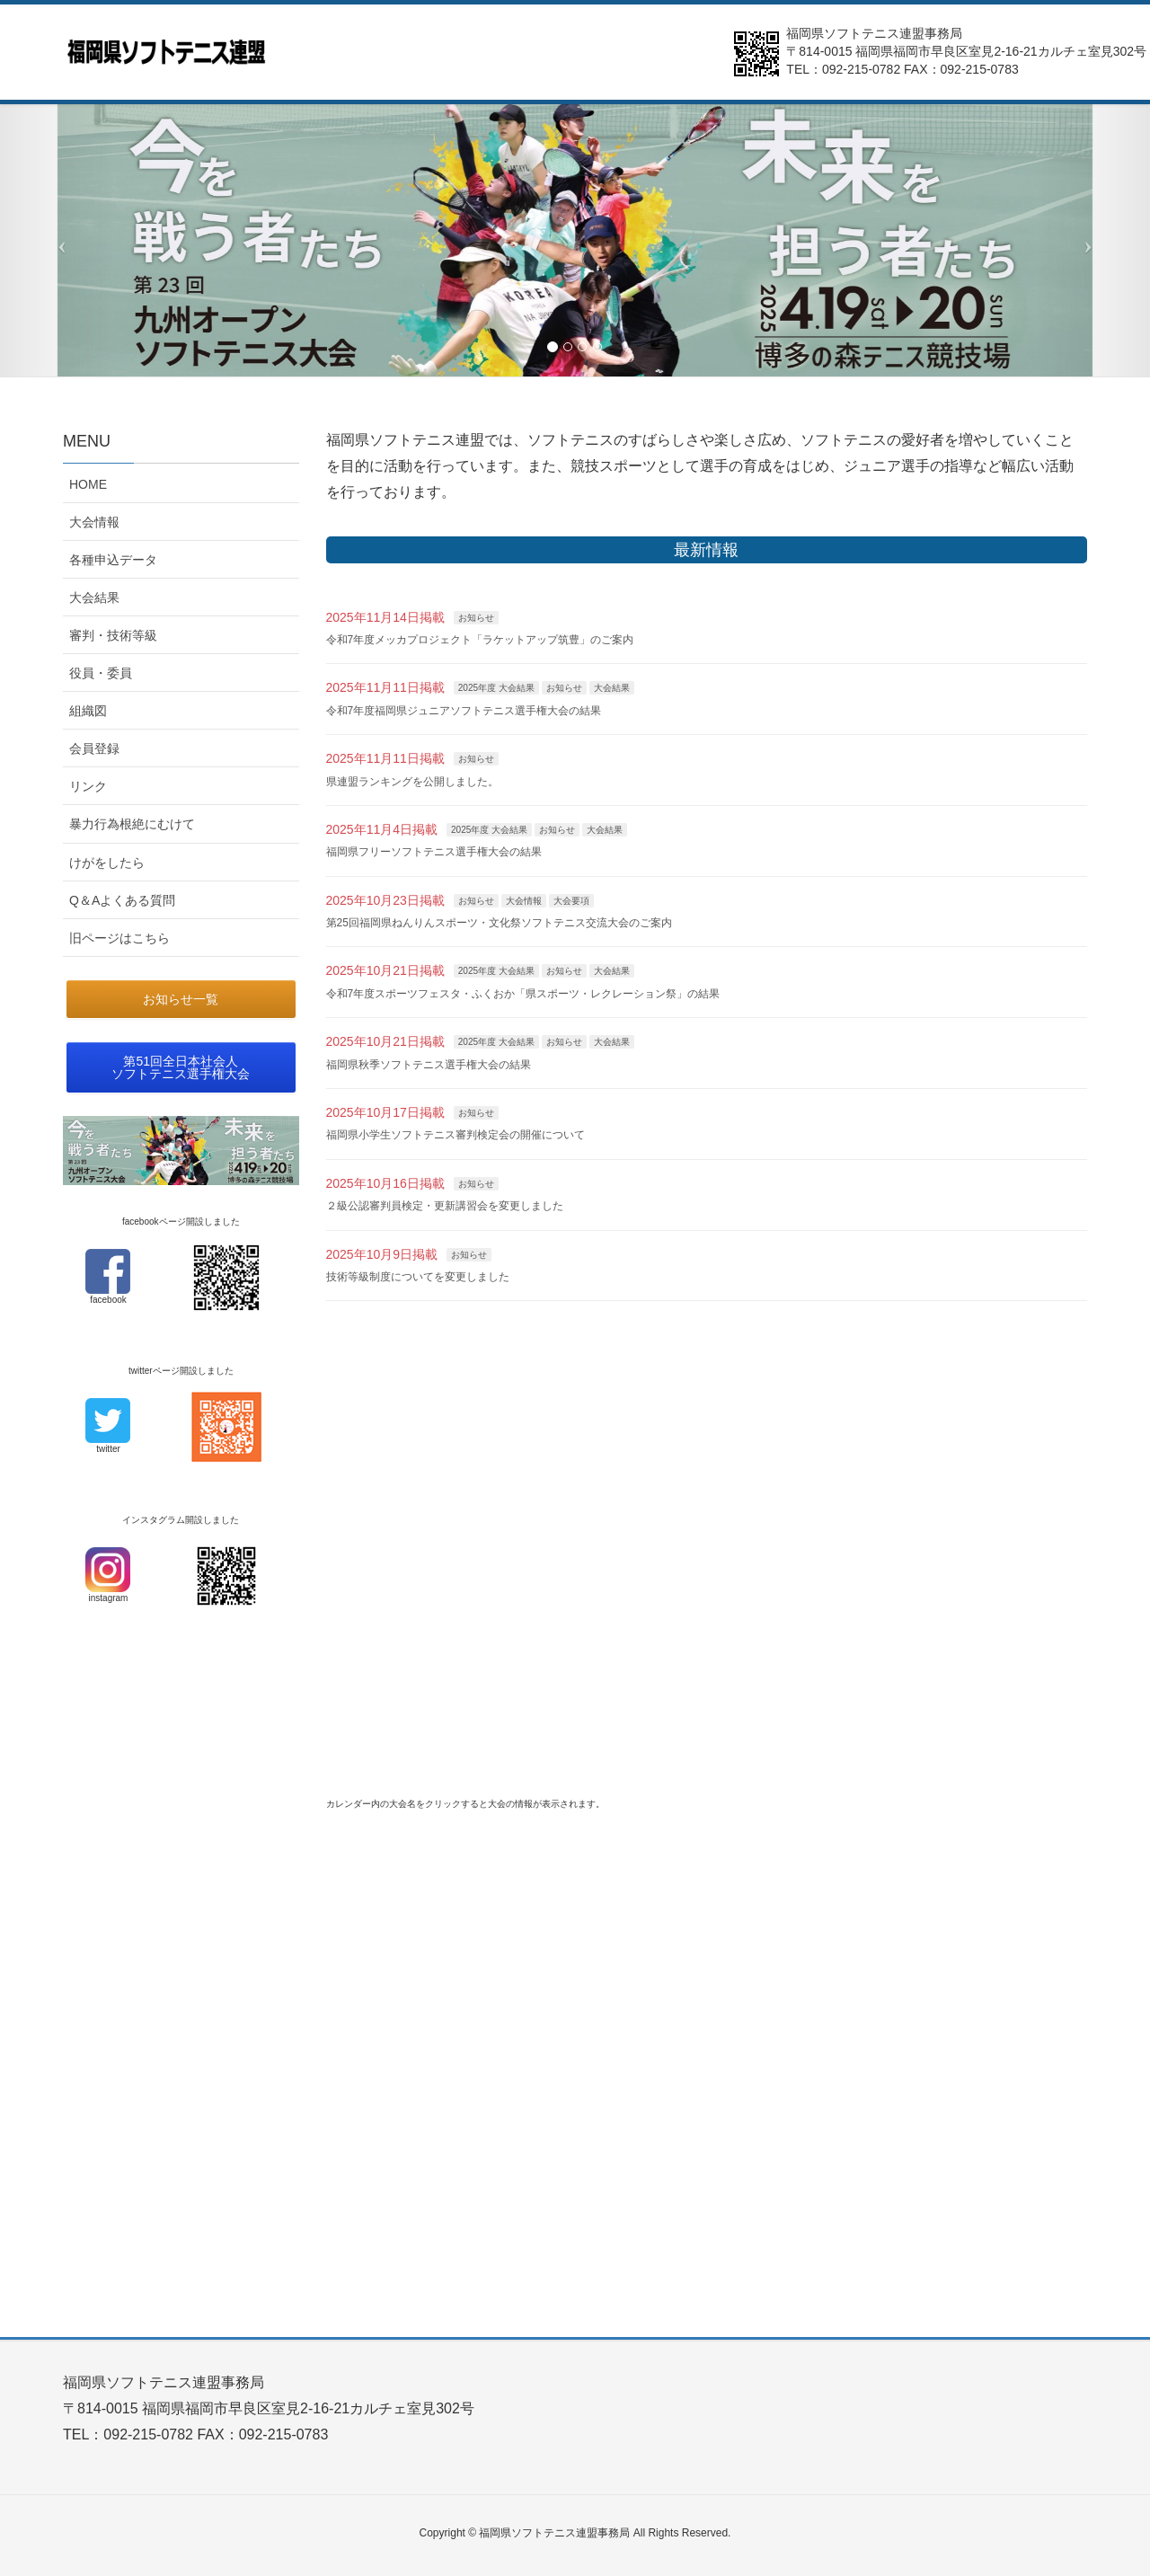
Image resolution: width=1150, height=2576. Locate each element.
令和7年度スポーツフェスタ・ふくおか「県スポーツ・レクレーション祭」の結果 (523, 993)
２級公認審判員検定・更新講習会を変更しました (444, 1205)
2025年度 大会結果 (496, 688)
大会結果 (612, 688)
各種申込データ (113, 560)
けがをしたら (107, 862)
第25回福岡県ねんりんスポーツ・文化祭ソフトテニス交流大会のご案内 (499, 922)
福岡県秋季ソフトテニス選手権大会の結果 (428, 1064)
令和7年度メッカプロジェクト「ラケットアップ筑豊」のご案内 (480, 639)
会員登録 (94, 748)
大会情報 (524, 901)
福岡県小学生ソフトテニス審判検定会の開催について (455, 1135)
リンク (88, 786)
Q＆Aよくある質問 (122, 900)
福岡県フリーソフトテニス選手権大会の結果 (434, 851)
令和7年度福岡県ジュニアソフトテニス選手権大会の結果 (464, 710)
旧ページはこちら (119, 938)
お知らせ (476, 618)
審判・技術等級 (113, 635)
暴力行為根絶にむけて (132, 824)
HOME (88, 484)
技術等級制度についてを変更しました (417, 1276)
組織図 (88, 711)
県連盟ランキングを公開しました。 (412, 781)
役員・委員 (100, 673)
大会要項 (571, 901)
